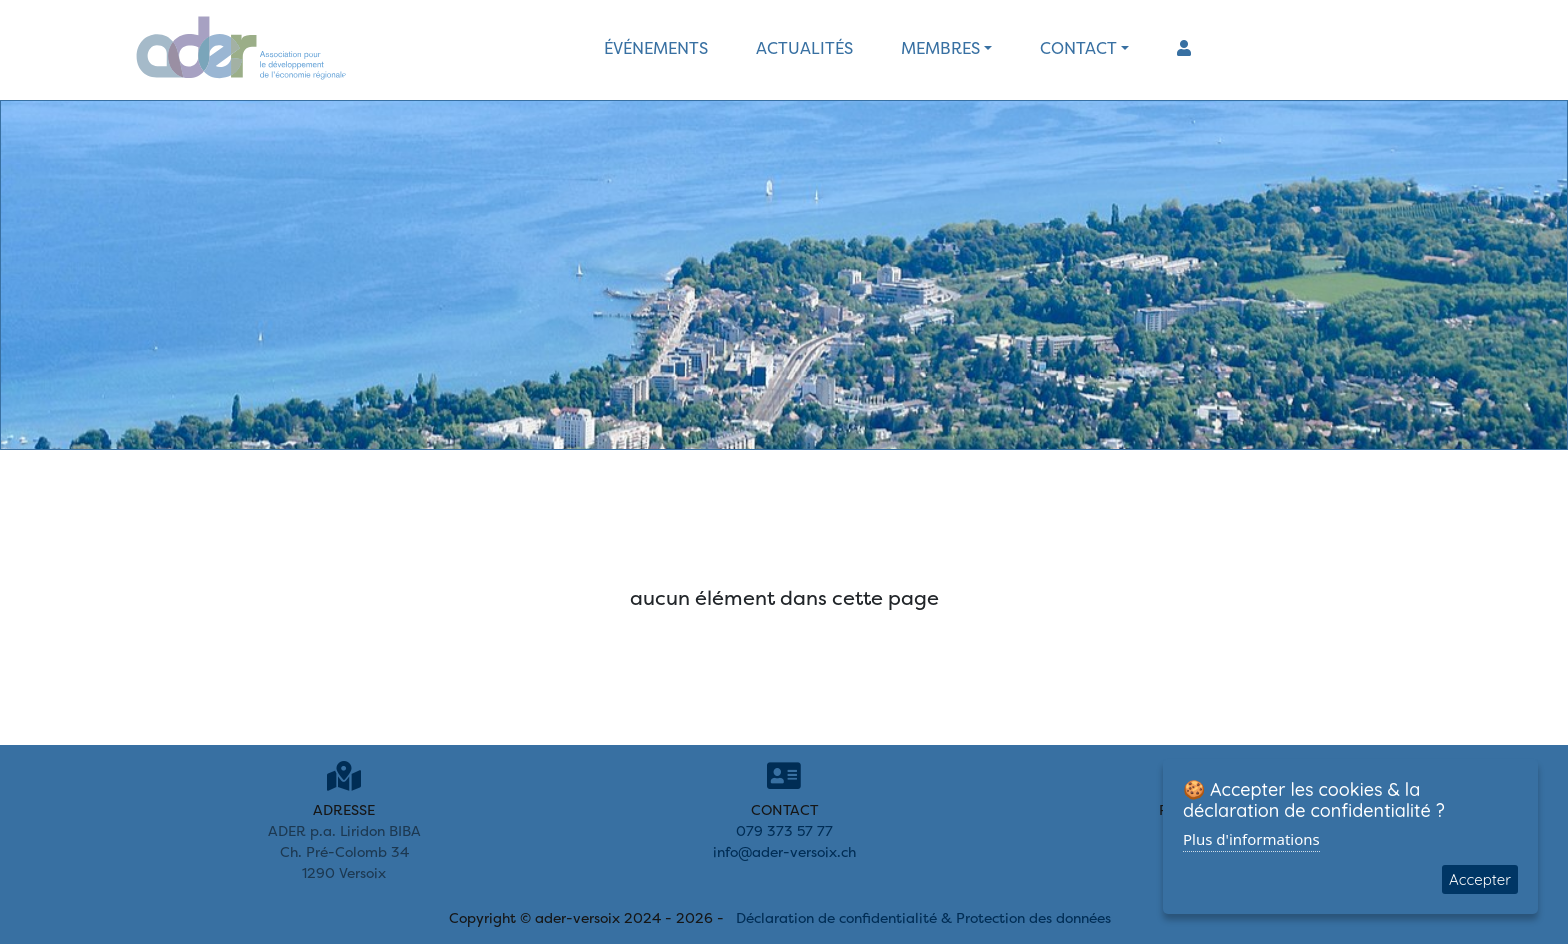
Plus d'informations (1251, 839)
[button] (1184, 48)
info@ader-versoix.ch (784, 851)
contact (1078, 48)
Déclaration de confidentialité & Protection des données (923, 917)
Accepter (1480, 879)
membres (940, 48)
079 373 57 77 (784, 830)
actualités (804, 48)
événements (656, 48)
